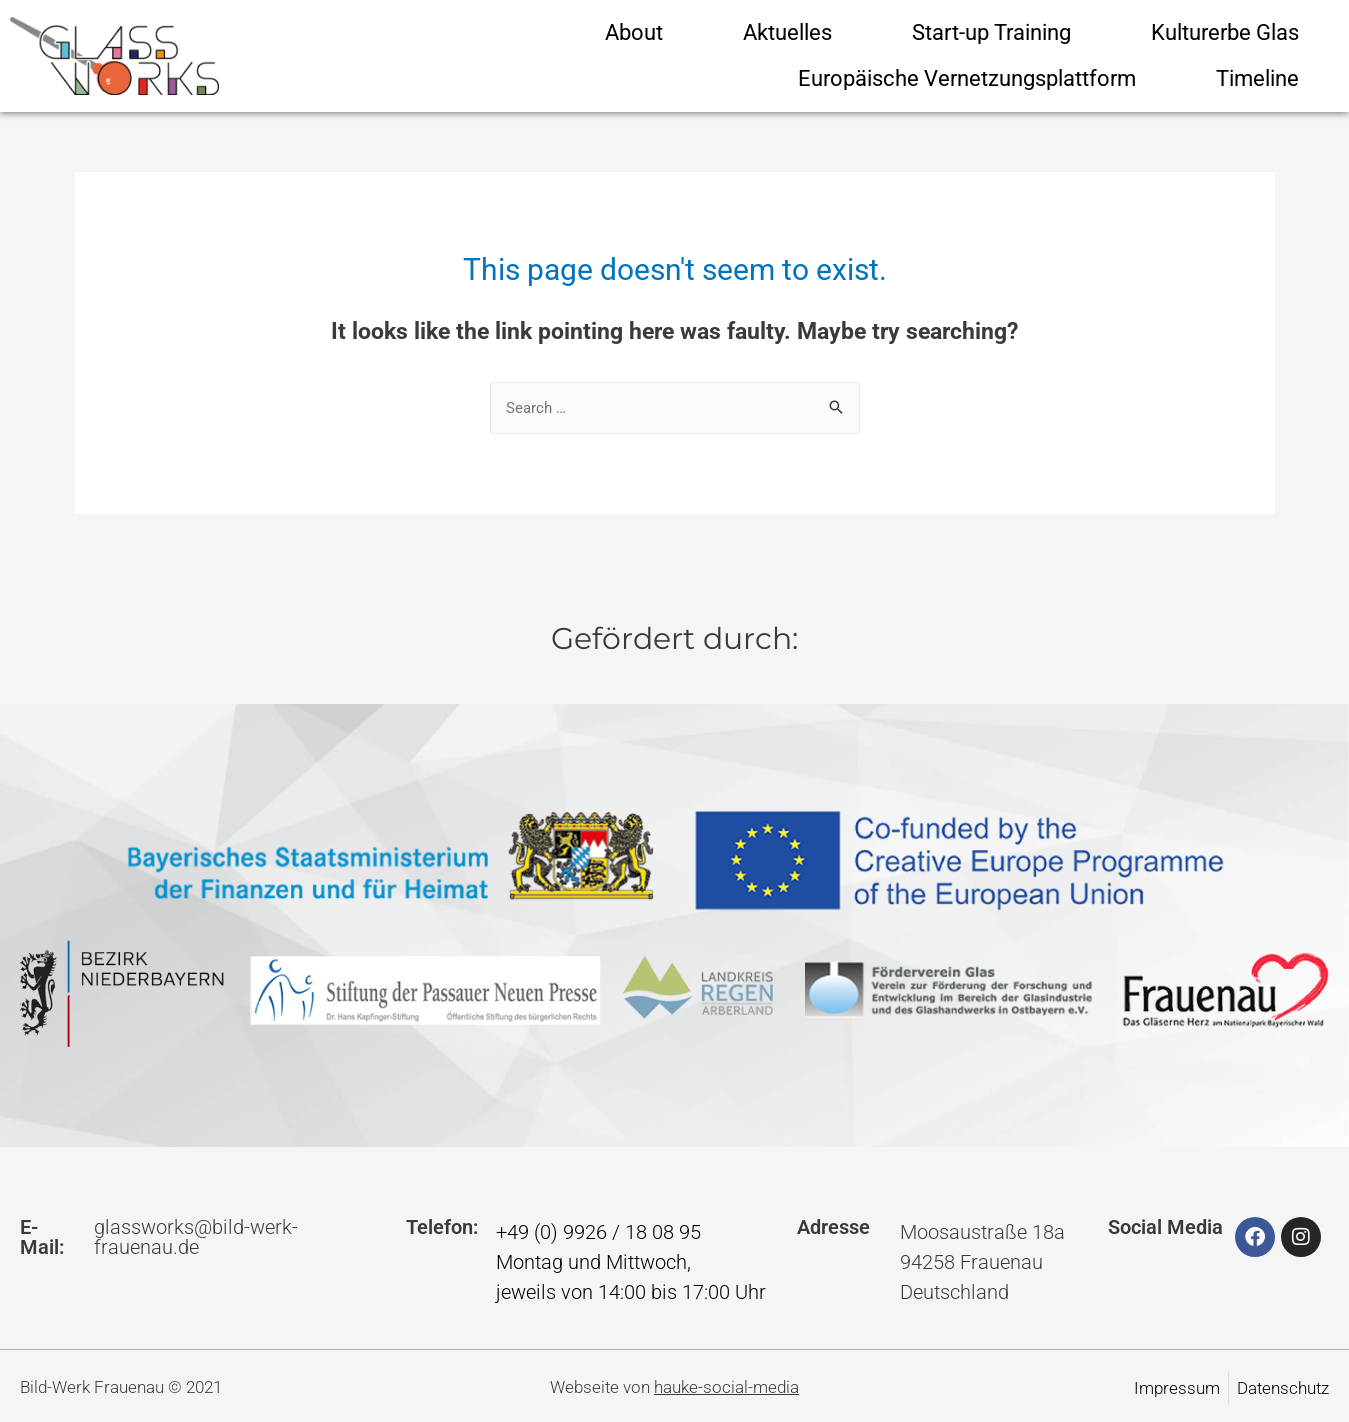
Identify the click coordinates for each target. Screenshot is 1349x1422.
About (634, 32)
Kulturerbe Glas (1225, 32)
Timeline (1257, 78)
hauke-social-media (726, 1387)
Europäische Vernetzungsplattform (967, 78)
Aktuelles (787, 32)
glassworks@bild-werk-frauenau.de (196, 1237)
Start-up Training (991, 32)
